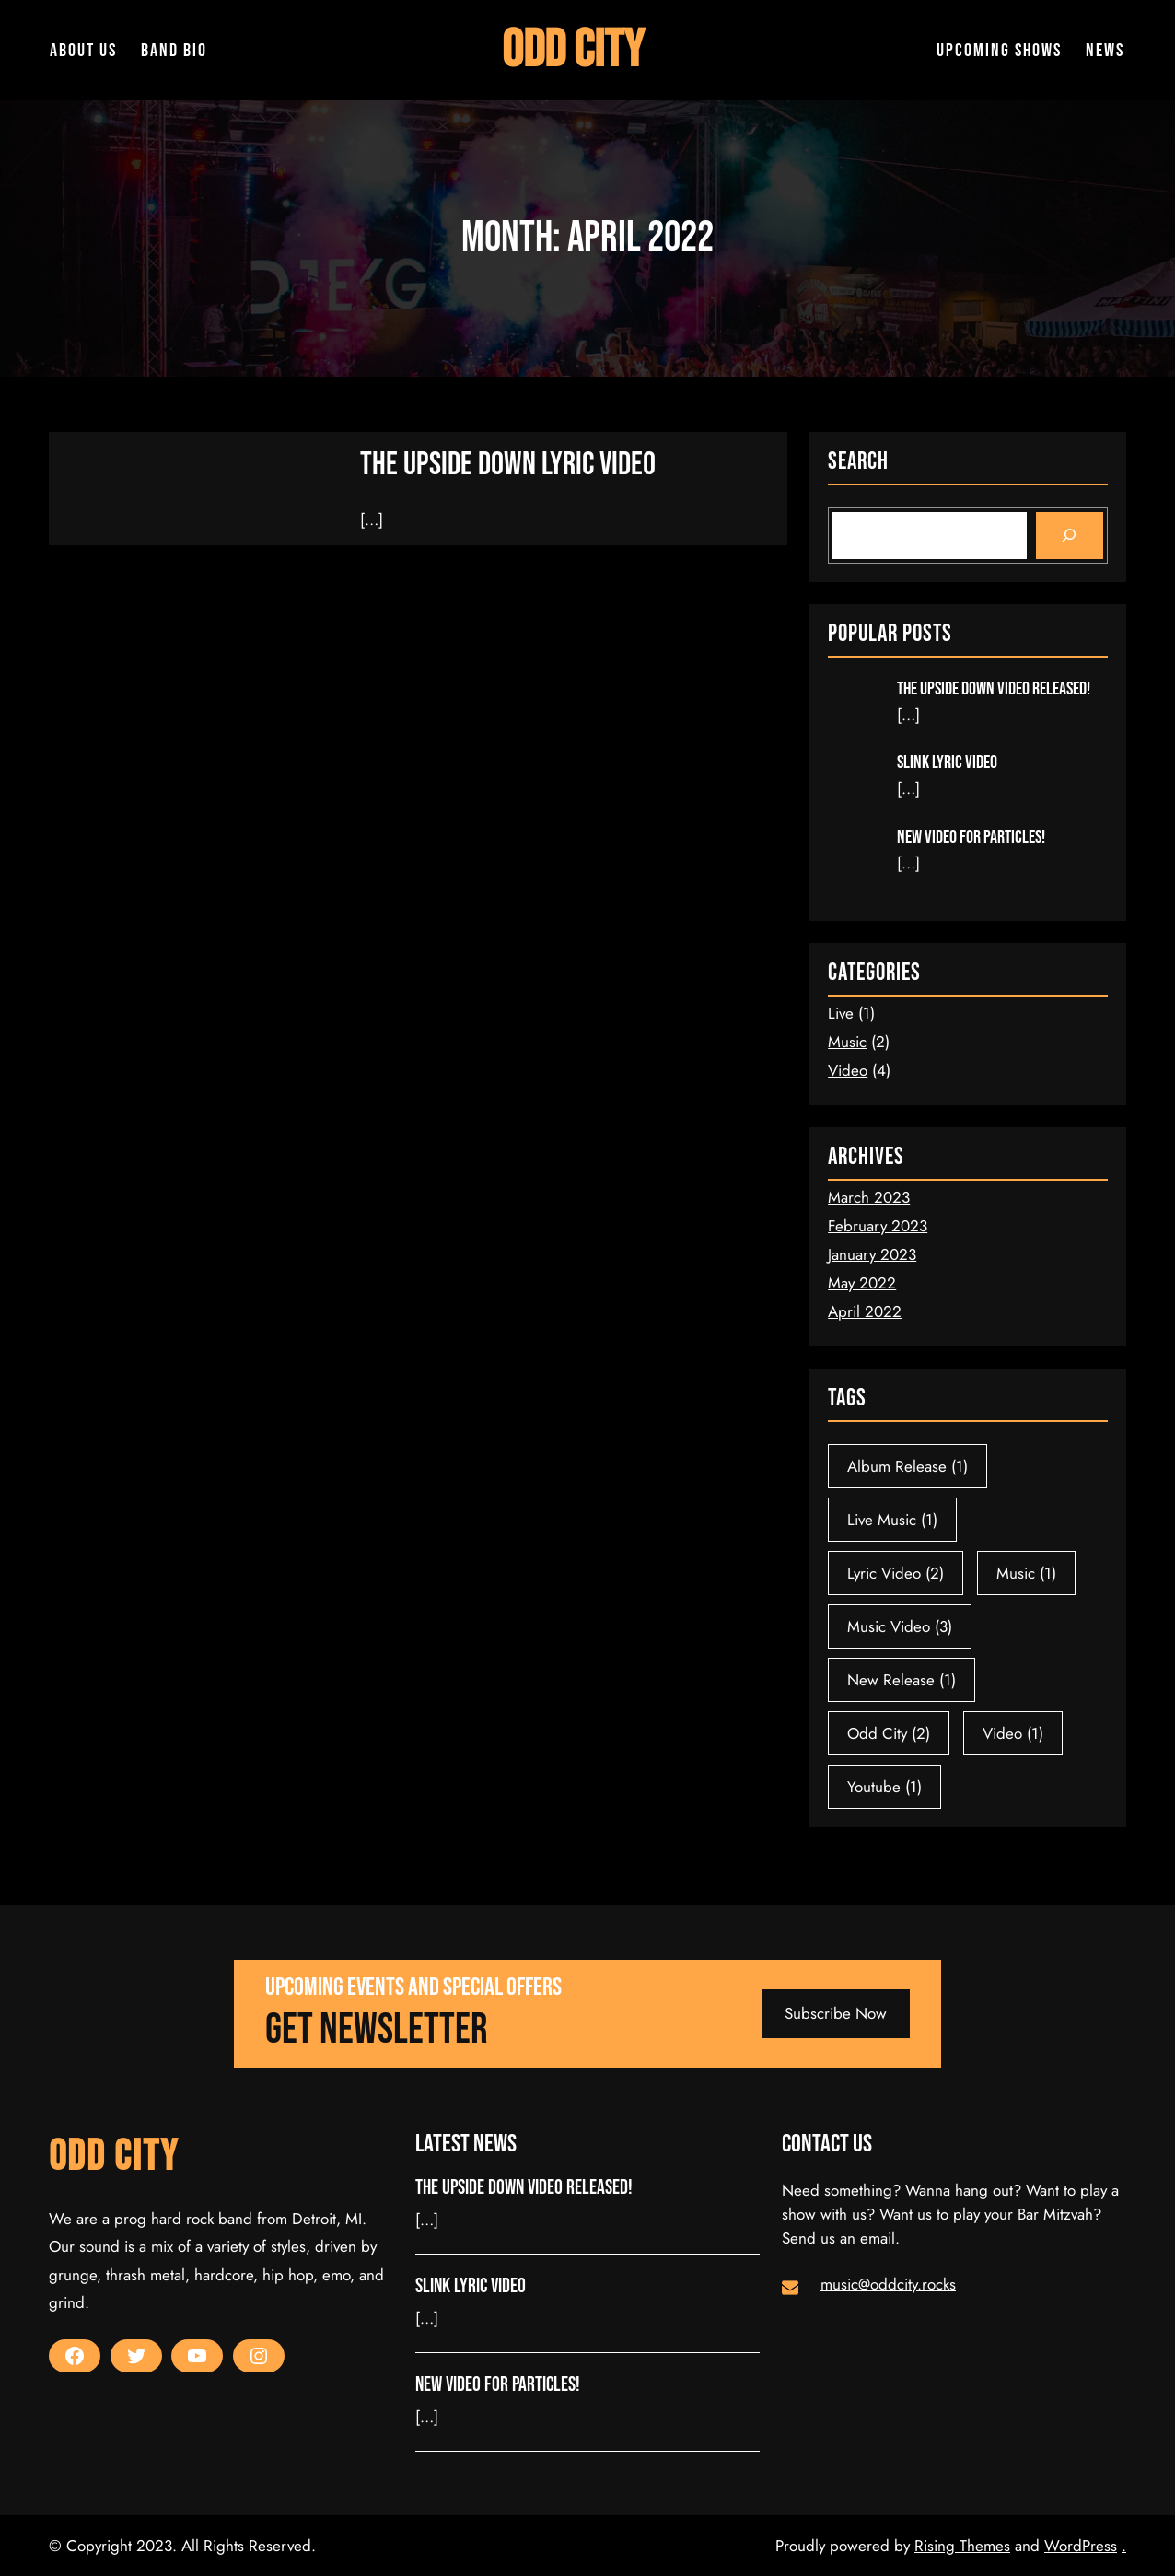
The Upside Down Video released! (993, 689)
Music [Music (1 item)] (1026, 1573)
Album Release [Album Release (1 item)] (907, 1466)
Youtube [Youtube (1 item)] (884, 1787)
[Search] (1069, 535)
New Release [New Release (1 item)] (901, 1680)
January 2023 (872, 1254)
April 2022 (865, 1311)
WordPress (1080, 2546)
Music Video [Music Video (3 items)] (899, 1626)
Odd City (572, 50)
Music (847, 1042)
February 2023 (877, 1226)
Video (847, 1070)
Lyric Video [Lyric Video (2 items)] (895, 1573)
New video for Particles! (971, 837)
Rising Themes (962, 2546)
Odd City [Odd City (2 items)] (888, 1733)
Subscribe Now (836, 2013)
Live (841, 1013)
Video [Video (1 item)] (1013, 1733)
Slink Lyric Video (947, 762)
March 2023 (869, 1197)
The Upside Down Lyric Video (510, 465)
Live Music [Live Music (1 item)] (892, 1520)
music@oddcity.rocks (888, 2284)
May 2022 (862, 1283)
